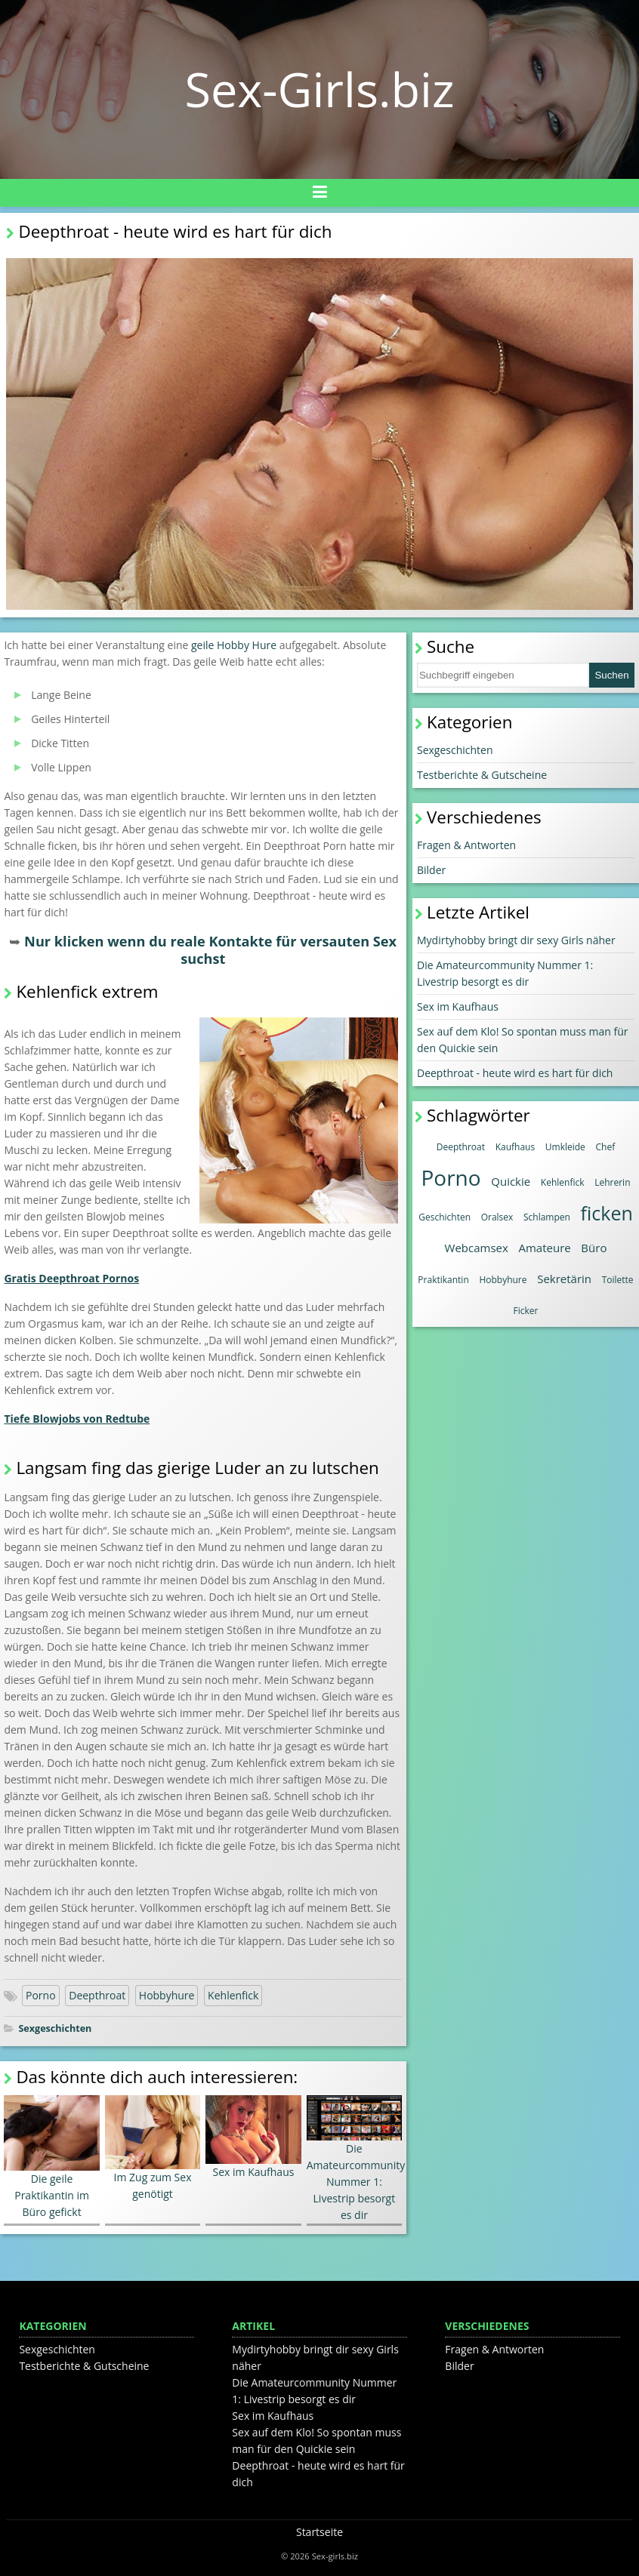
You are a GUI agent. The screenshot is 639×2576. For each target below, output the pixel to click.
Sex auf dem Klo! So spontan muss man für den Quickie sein (522, 1039)
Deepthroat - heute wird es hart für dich (515, 1073)
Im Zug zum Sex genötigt (152, 2148)
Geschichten (444, 1217)
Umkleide (565, 1146)
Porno (41, 1995)
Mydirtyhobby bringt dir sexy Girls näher (516, 940)
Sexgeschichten (54, 2028)
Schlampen (546, 1217)
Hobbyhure (167, 1995)
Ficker (526, 1310)
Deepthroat (97, 1995)
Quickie (510, 1181)
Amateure (544, 1247)
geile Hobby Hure (233, 645)
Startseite (319, 2532)
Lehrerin (612, 1182)
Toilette (618, 1279)
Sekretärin (564, 1278)
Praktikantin (443, 1279)
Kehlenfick (233, 1995)
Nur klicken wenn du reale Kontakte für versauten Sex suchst (210, 950)
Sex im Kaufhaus (253, 2137)
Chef (606, 1146)
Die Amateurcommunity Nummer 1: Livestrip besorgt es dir (356, 2159)
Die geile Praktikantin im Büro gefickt (51, 2157)
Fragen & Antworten (466, 845)
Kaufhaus (515, 1146)
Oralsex (497, 1217)
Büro (594, 1247)
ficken (607, 1213)
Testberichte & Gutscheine (482, 775)
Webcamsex (476, 1247)
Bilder (431, 870)
